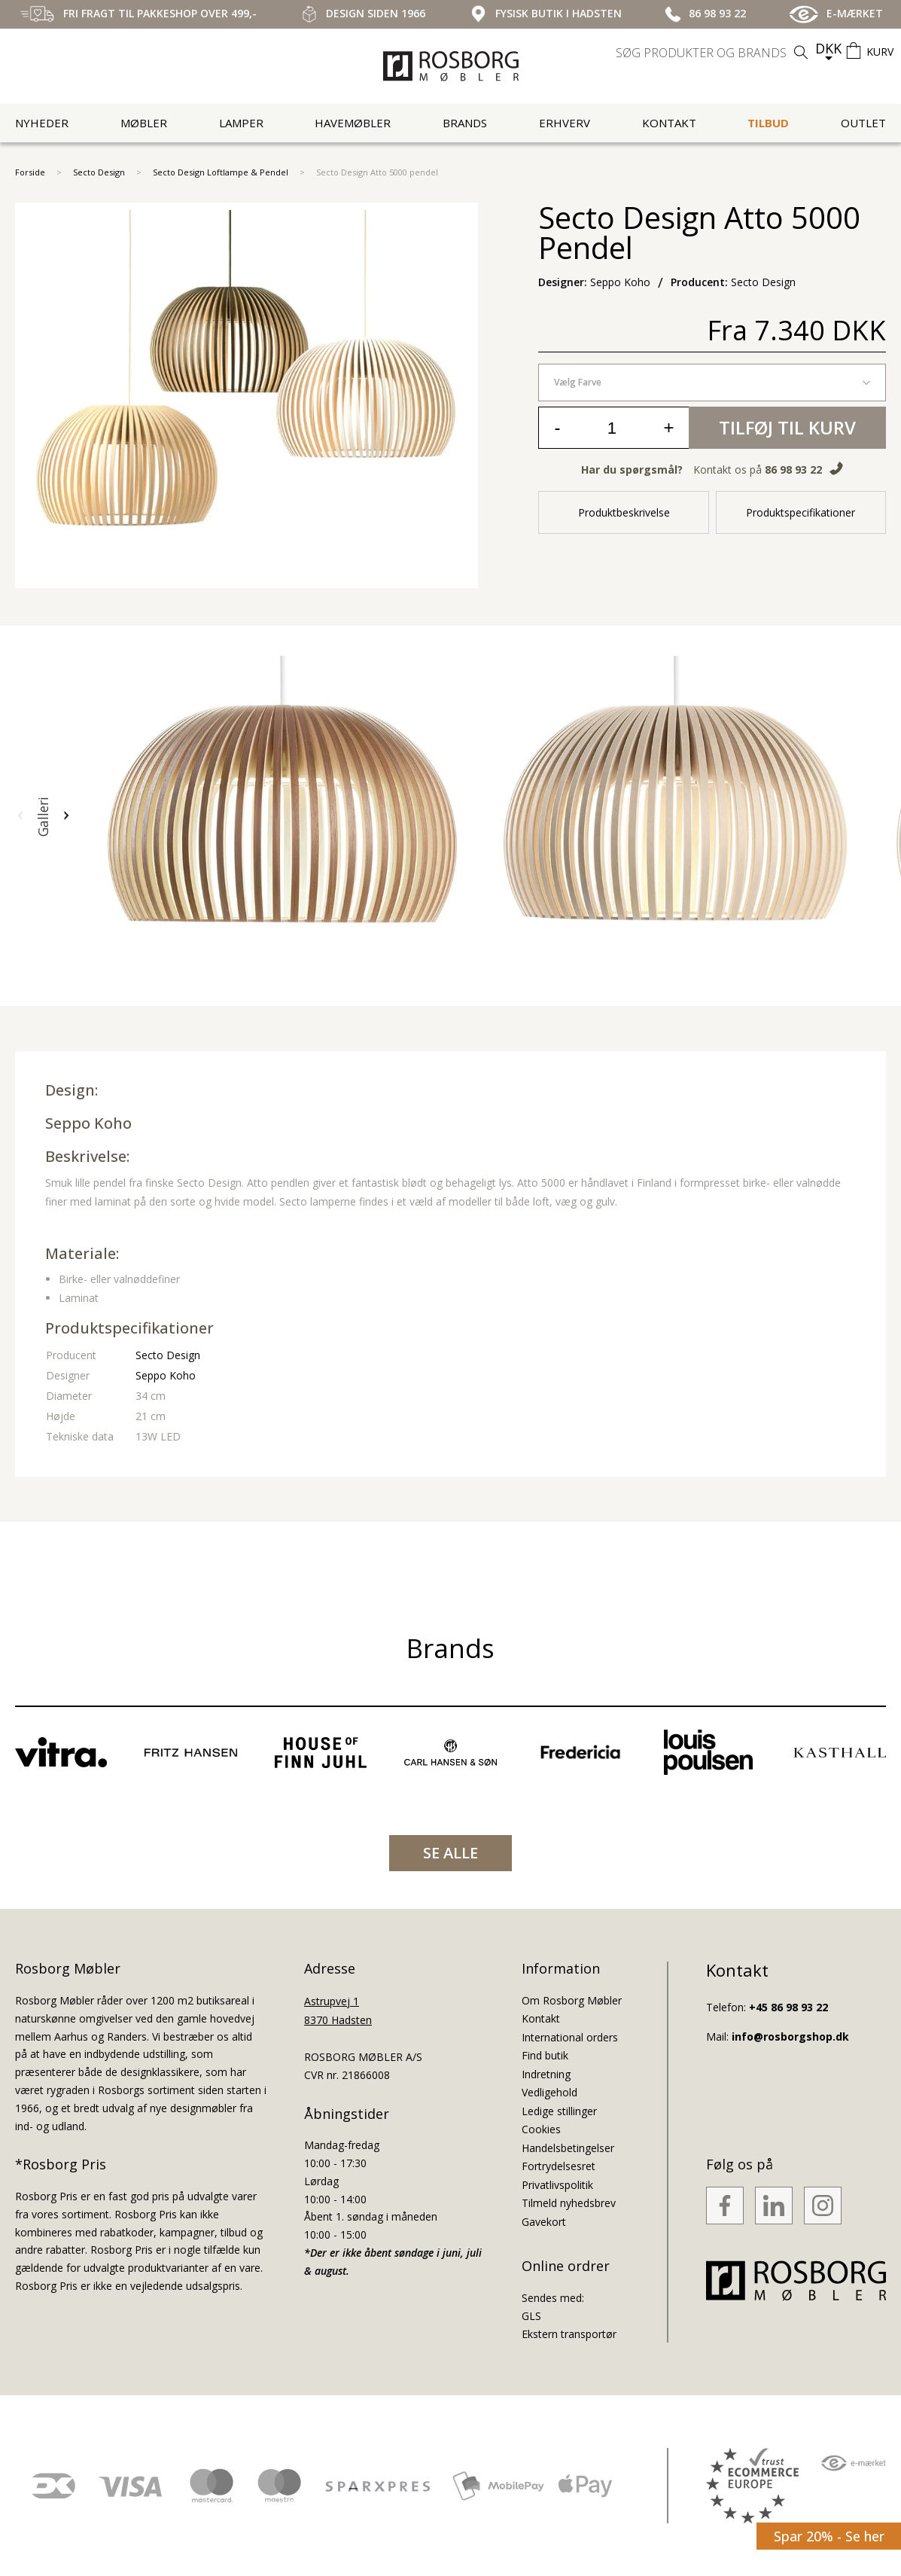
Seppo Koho (88, 1123)
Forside (30, 172)
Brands (465, 122)
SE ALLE (450, 1853)
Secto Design (99, 172)
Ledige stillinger (559, 2111)
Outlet (863, 122)
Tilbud (768, 122)
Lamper (241, 122)
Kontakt (669, 122)
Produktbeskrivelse (624, 512)
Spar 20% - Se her (829, 2536)
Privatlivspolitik (557, 2185)
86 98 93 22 (793, 469)
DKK (828, 48)
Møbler (143, 122)
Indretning (546, 2074)
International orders (570, 2037)
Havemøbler (353, 122)
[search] (713, 53)
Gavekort (544, 2222)
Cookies (541, 2129)
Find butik (545, 2055)
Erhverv (564, 122)
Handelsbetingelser (568, 2148)
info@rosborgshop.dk (790, 2036)
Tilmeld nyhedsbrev (569, 2203)
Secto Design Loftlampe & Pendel (220, 172)
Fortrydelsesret (558, 2166)
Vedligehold (549, 2092)
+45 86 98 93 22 (788, 2007)
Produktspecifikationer (800, 512)
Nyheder (41, 122)
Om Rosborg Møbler (572, 2000)
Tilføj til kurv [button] (787, 427)
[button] (20, 816)
